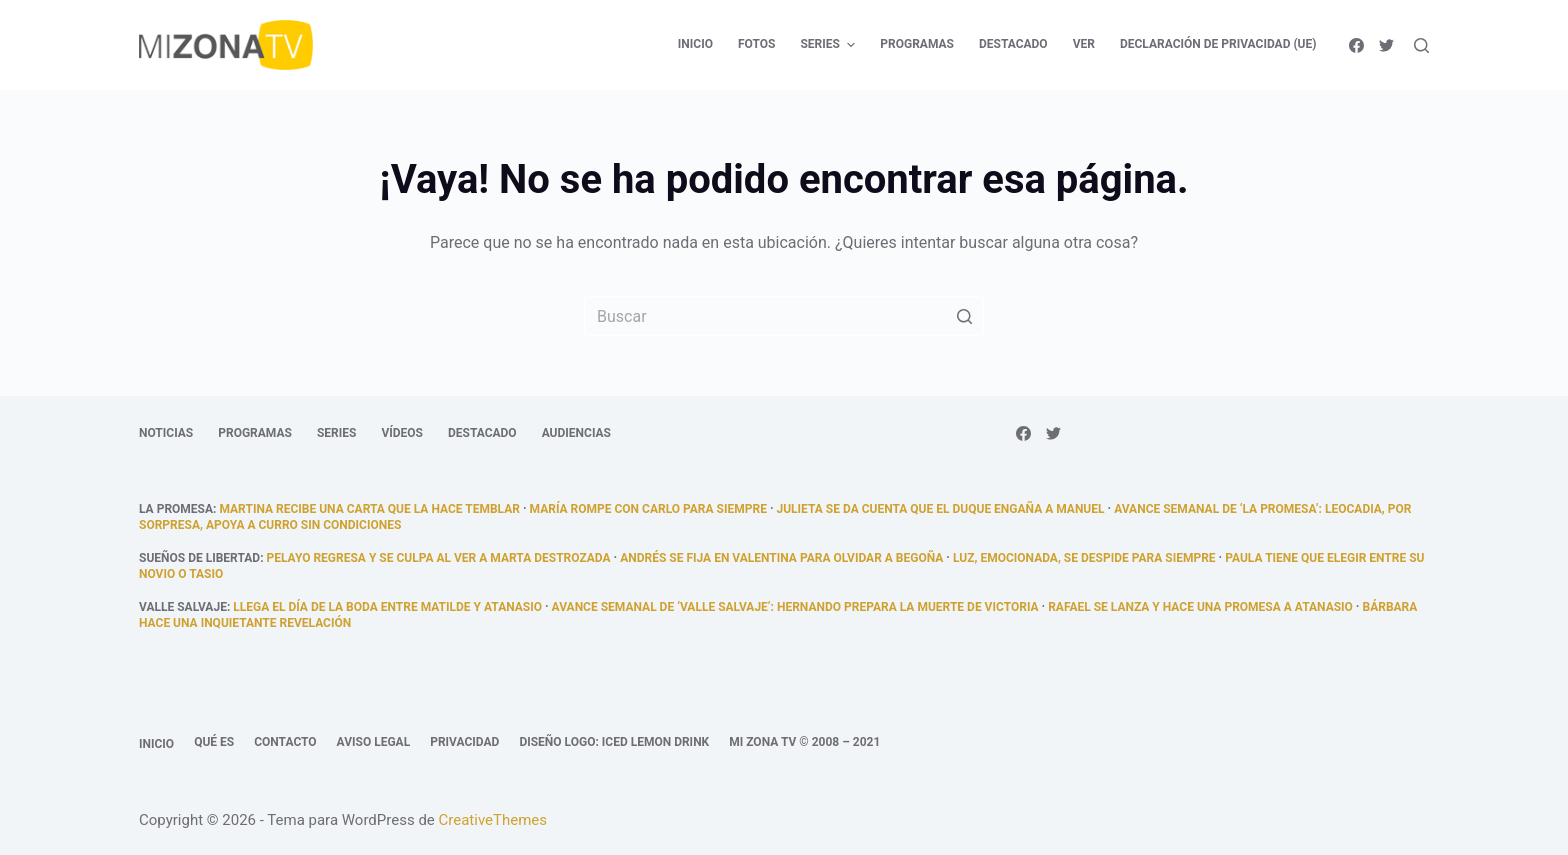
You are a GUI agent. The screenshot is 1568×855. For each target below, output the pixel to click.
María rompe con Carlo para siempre (648, 509)
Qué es (214, 742)
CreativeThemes (493, 820)
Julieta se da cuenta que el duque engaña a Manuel (941, 509)
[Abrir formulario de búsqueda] (1421, 45)
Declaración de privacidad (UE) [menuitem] (1218, 44)
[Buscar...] (784, 316)
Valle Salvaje (183, 607)
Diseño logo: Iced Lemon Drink (614, 742)
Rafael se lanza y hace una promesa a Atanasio (1200, 607)
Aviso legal (374, 742)
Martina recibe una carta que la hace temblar (369, 509)
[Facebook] (1356, 45)
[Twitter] (1386, 45)
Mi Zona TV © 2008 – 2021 (804, 742)
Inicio (156, 744)
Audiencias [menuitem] (576, 433)
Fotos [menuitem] (756, 44)
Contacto (285, 742)
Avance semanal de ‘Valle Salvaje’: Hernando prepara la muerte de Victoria (795, 607)
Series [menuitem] (830, 45)
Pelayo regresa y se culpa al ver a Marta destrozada (439, 558)
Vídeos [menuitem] (402, 433)
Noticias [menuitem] (166, 433)
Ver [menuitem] (1084, 44)
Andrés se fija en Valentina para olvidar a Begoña (781, 558)
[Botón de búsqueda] (964, 316)
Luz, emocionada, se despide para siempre (1084, 558)
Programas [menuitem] (917, 44)
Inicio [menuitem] (695, 44)
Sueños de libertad (199, 558)
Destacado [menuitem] (1013, 44)
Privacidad (464, 742)
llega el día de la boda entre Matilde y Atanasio (387, 607)
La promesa (176, 509)
